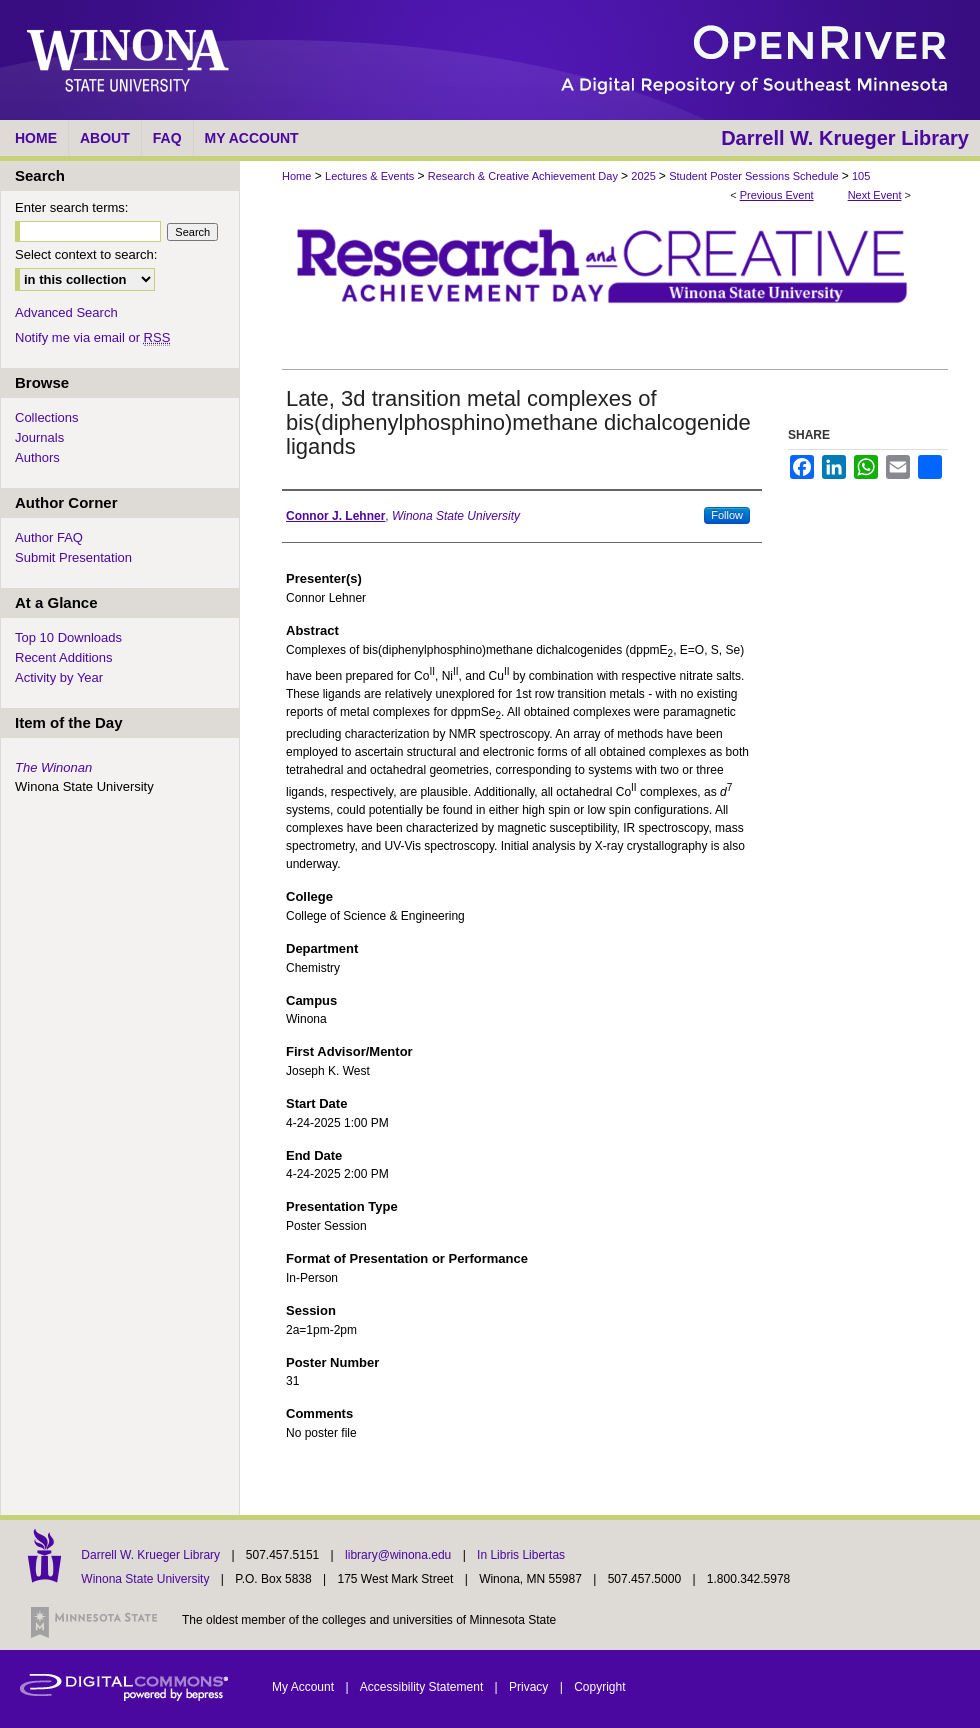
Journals (39, 437)
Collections (47, 417)
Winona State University (145, 1579)
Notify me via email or (92, 337)
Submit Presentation (73, 557)
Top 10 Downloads (68, 637)
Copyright (599, 1687)
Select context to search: (86, 254)
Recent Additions (64, 657)
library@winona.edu (400, 1555)
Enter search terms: (71, 207)
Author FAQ (49, 537)
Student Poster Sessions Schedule (755, 176)
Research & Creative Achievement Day (524, 176)
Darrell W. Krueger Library (152, 1555)
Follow (727, 515)
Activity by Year (59, 677)
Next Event (875, 195)
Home (296, 176)
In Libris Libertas (521, 1555)
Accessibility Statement (423, 1687)
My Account (304, 1687)
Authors (37, 457)
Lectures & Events (371, 176)
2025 (645, 176)
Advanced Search (66, 312)
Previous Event (777, 195)
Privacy (530, 1687)
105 (861, 176)
